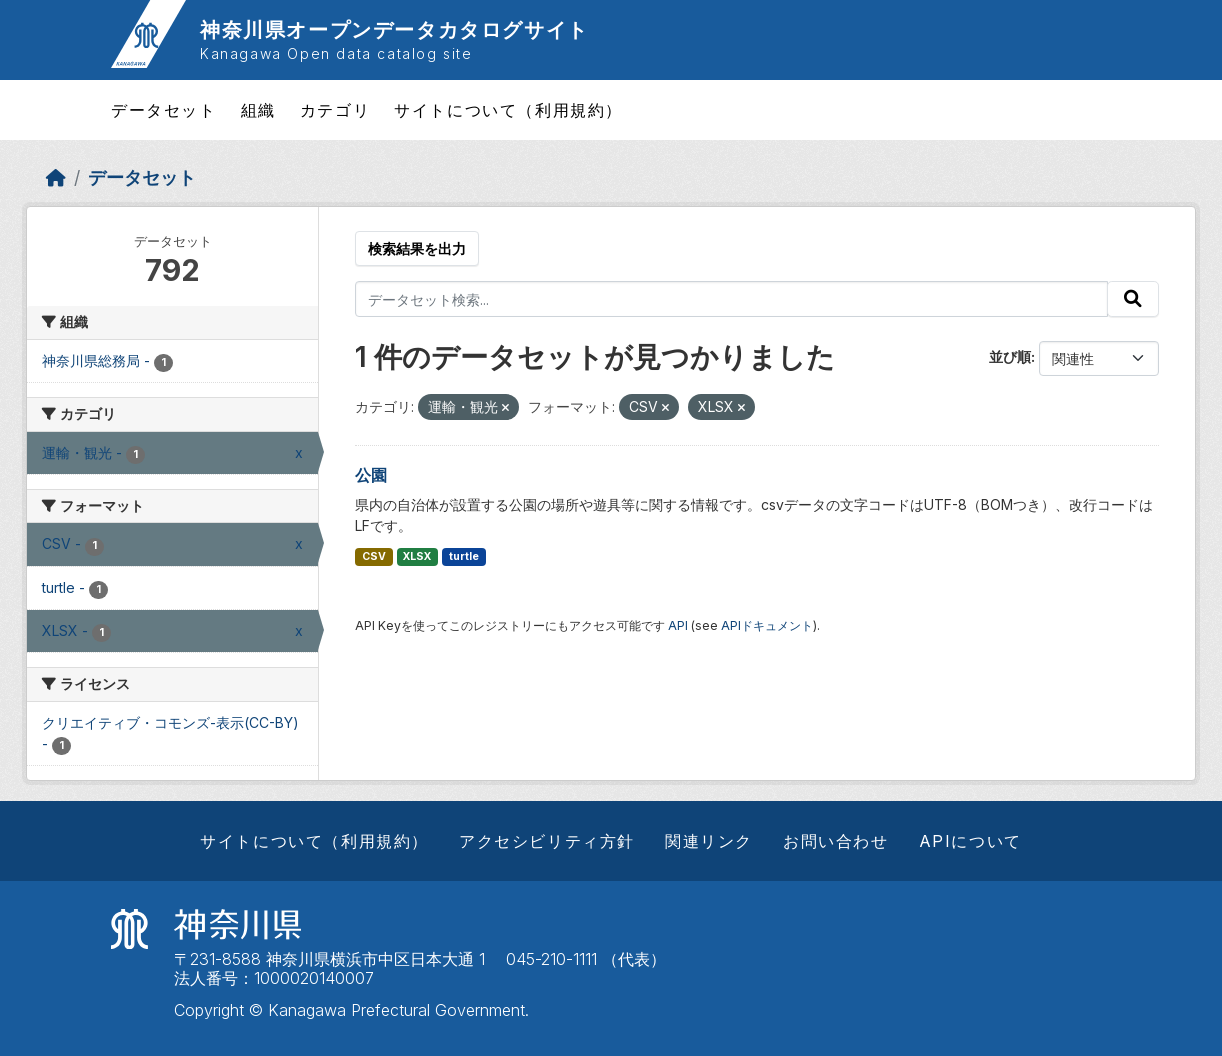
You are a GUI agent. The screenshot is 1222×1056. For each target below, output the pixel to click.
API (678, 625)
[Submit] (1133, 299)
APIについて (970, 841)
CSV (374, 556)
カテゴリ (335, 110)
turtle (464, 556)
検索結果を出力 (417, 248)
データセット (164, 110)
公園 (371, 475)
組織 (258, 110)
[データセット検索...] (731, 299)
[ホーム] (56, 177)
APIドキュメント (767, 625)
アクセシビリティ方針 (547, 841)
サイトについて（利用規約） (508, 110)
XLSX (417, 556)
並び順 (1010, 356)
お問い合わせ (836, 841)
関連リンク (709, 841)
